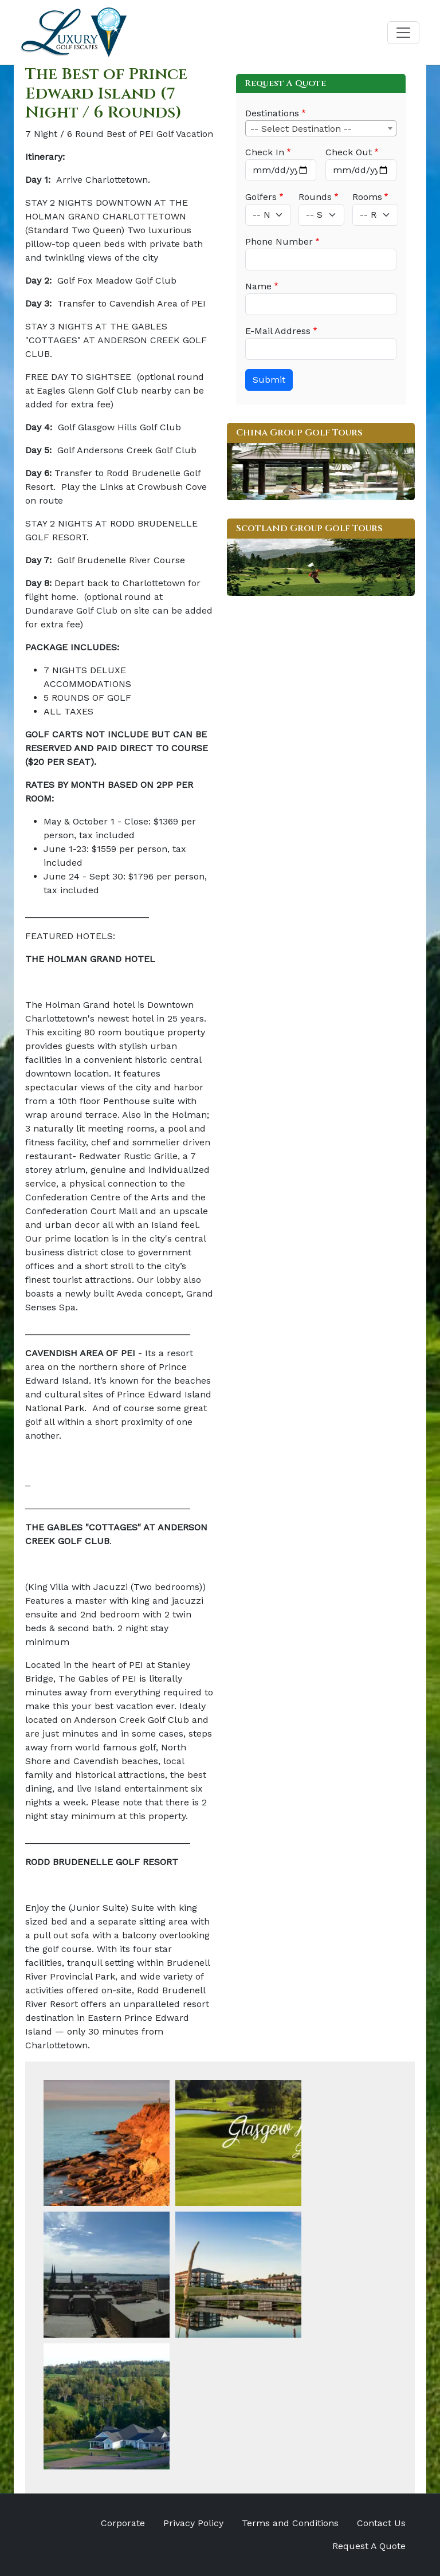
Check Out (348, 152)
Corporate (123, 2523)
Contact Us (381, 2523)
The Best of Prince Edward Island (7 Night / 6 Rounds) (106, 93)
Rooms (367, 196)
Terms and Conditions (290, 2523)
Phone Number (279, 241)
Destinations (272, 113)
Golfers (261, 196)
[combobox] (320, 128)
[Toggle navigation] (403, 32)
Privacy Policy (193, 2523)
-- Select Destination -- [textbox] (301, 128)
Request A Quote (369, 2545)
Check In (264, 152)
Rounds (315, 196)
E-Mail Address (278, 330)
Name (258, 286)
